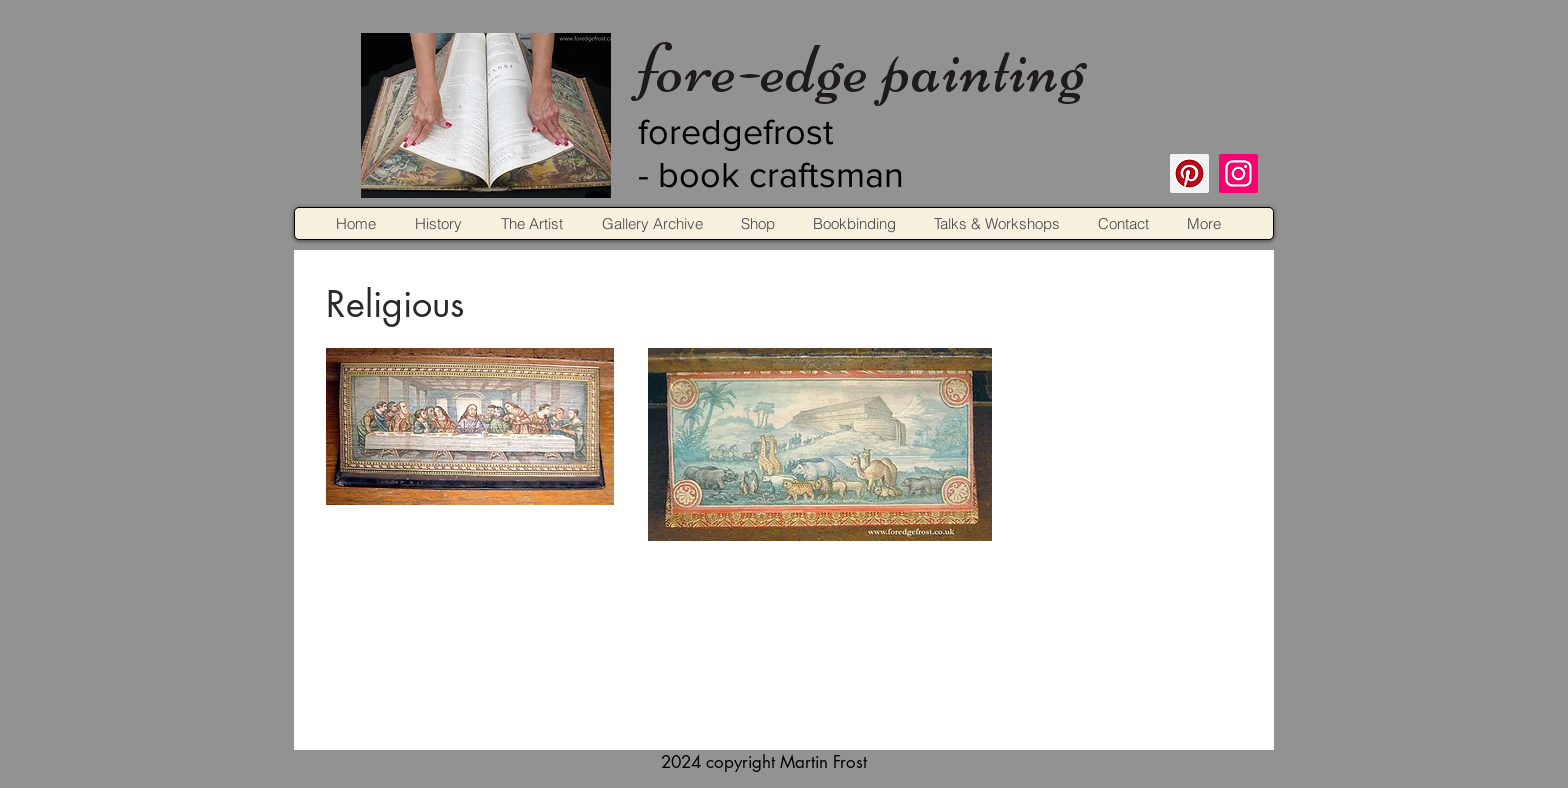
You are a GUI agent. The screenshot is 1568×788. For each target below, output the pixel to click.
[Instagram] (1238, 173)
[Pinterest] (1189, 173)
